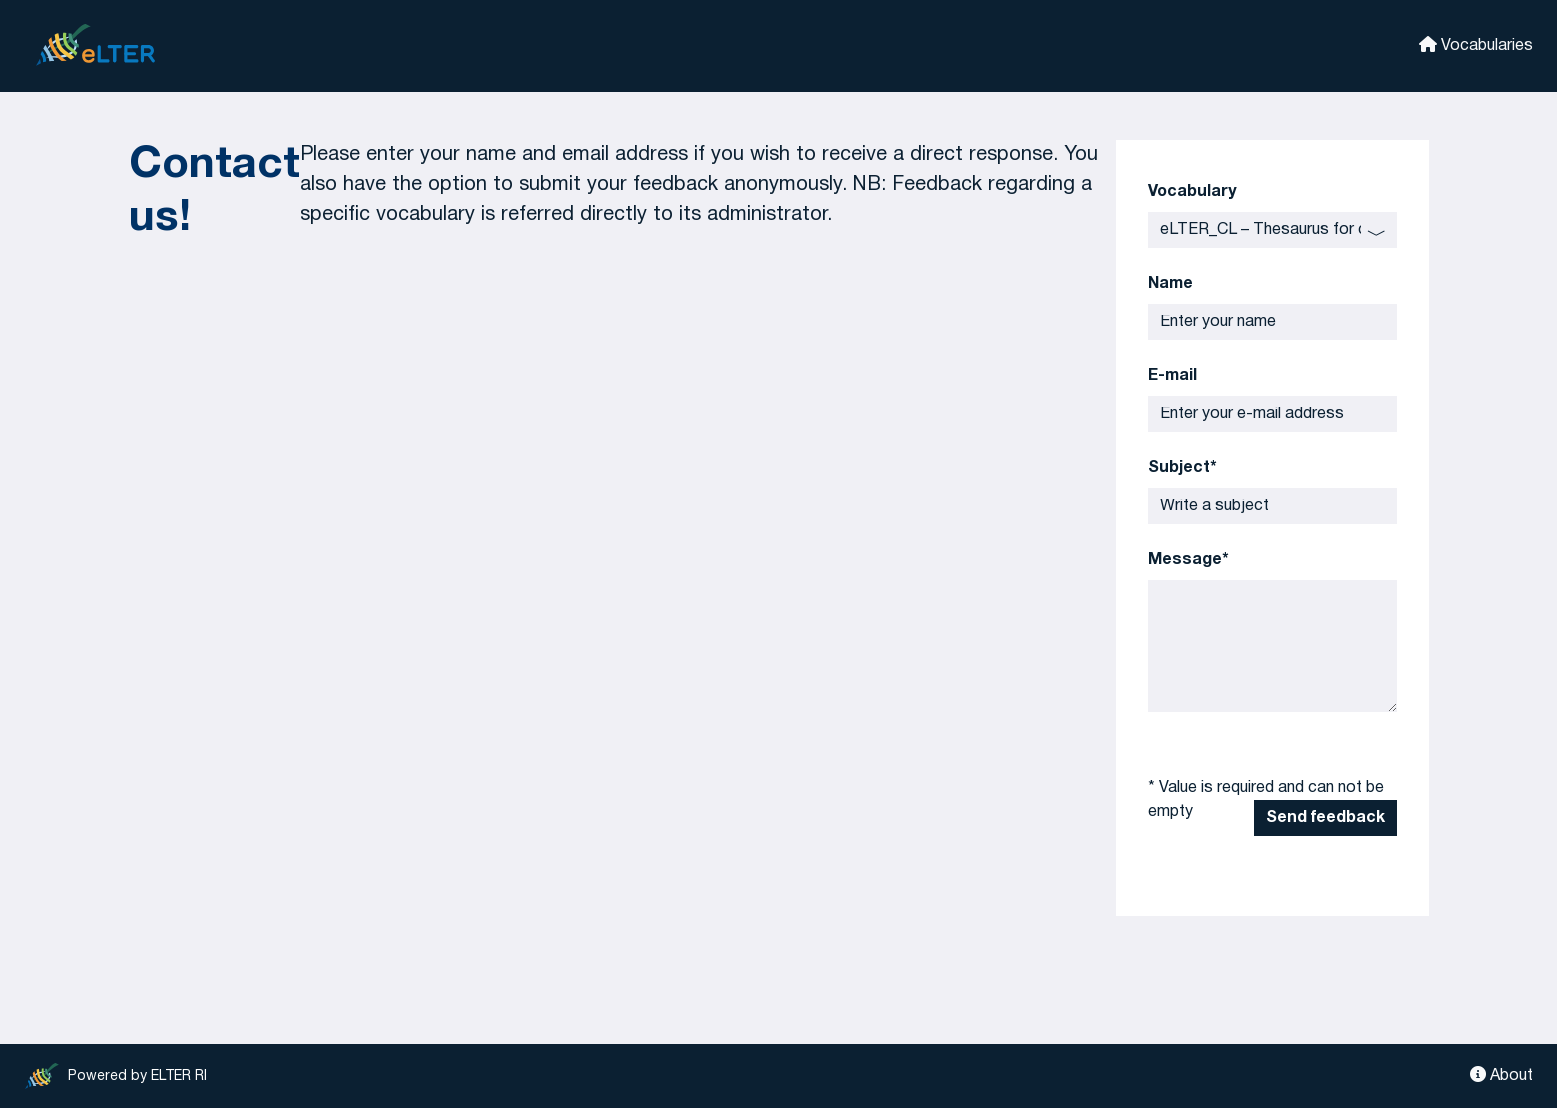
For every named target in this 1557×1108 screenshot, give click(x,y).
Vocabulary (1192, 192)
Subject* (1182, 468)
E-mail (1172, 376)
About (1501, 1074)
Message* (1188, 560)
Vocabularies (1476, 44)
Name (1170, 284)
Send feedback (1325, 818)
